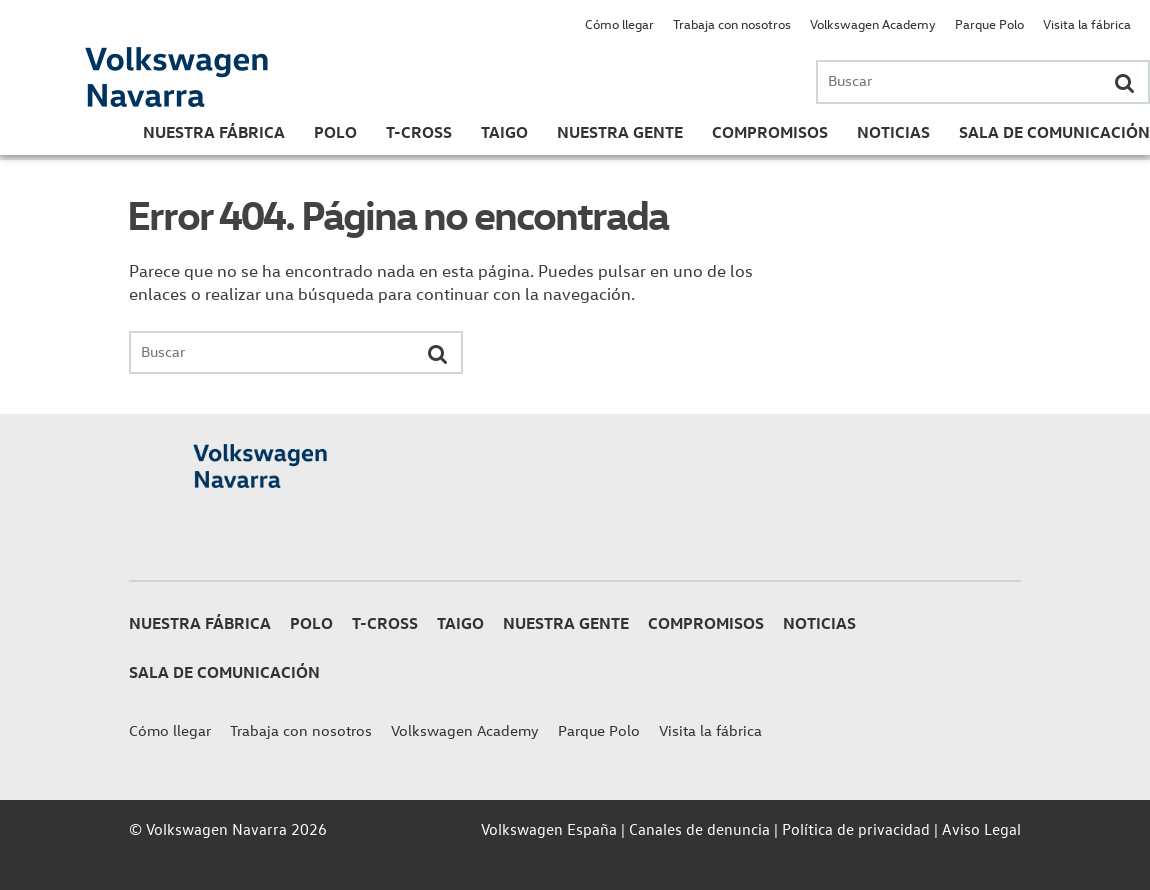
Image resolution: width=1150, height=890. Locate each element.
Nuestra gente (620, 132)
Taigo (504, 132)
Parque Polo (989, 23)
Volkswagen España (549, 829)
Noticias (893, 132)
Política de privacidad (856, 829)
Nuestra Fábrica (214, 132)
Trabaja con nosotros (732, 23)
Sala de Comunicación (1054, 132)
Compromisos (770, 132)
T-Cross (419, 132)
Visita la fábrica (1087, 23)
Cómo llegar (619, 23)
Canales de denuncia (699, 829)
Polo (335, 132)
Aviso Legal (981, 829)
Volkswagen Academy (873, 23)
